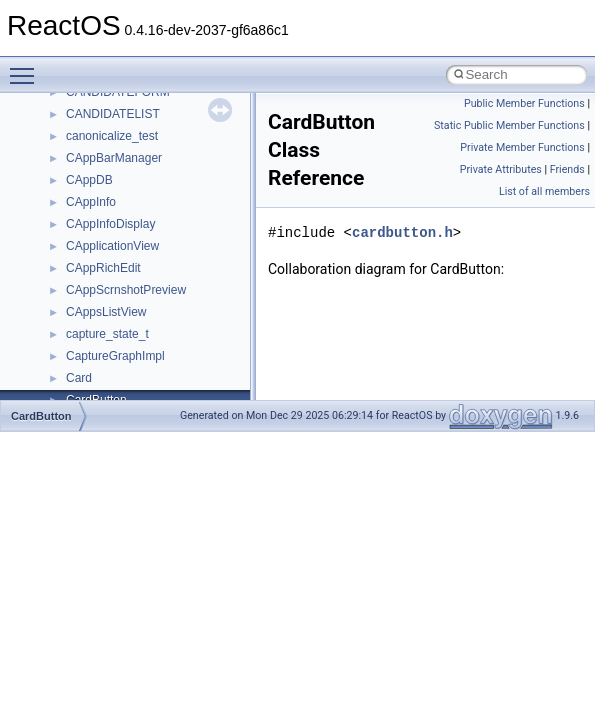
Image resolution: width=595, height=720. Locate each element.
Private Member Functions (522, 147)
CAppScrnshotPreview (126, 290)
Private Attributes (501, 169)
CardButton (41, 416)
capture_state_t (107, 334)
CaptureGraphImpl (115, 356)
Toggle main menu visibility (27, 67)
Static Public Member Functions (509, 125)
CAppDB (89, 180)
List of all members (544, 191)
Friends (567, 169)
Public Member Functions (524, 103)
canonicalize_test (112, 136)
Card (79, 378)
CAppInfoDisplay (110, 224)
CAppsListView (106, 312)
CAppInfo (91, 202)
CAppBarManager (114, 158)
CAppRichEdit (103, 268)
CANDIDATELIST (113, 114)
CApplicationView (112, 246)
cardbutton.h (402, 232)
